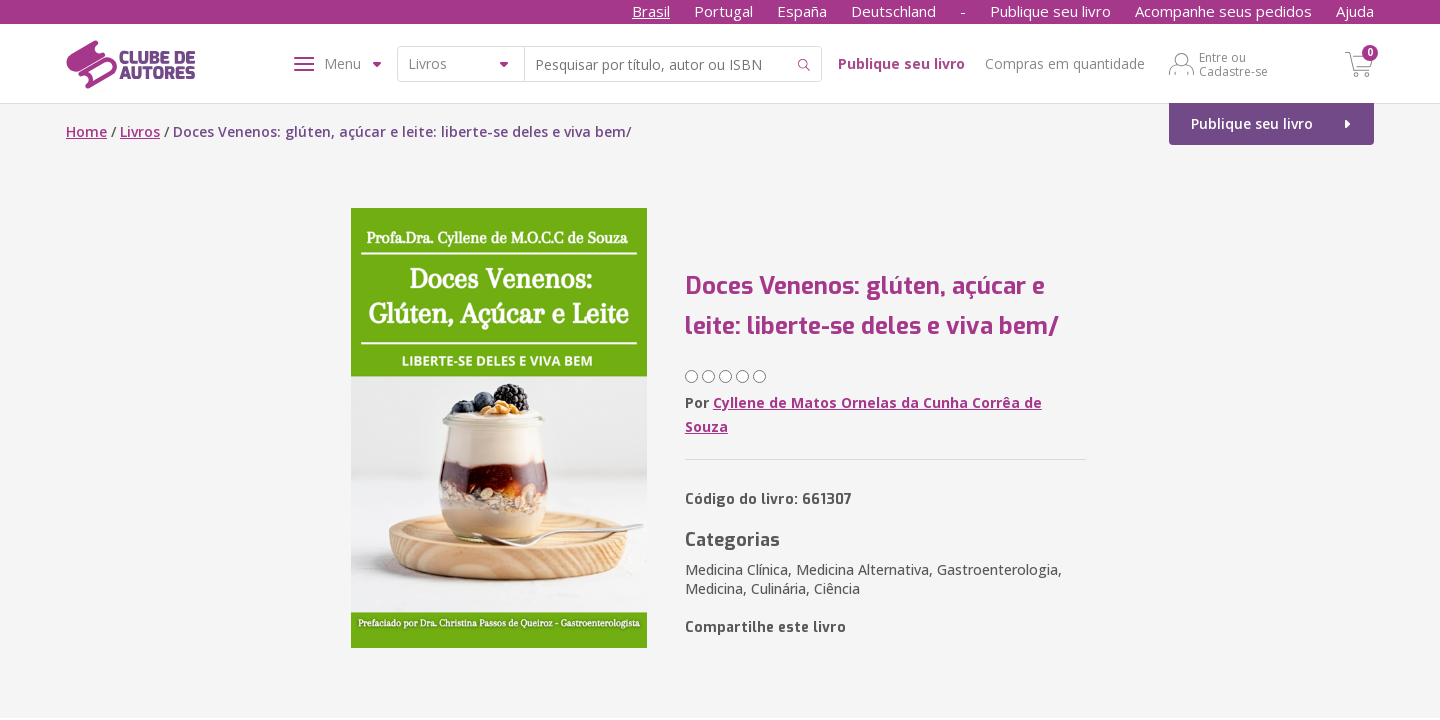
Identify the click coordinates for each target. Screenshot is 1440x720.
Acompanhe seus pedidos (1223, 11)
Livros (140, 131)
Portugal (723, 11)
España (802, 11)
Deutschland (893, 11)
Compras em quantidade (1065, 63)
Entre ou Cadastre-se (1233, 64)
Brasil (651, 11)
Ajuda (1355, 11)
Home (86, 131)
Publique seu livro (1050, 11)
